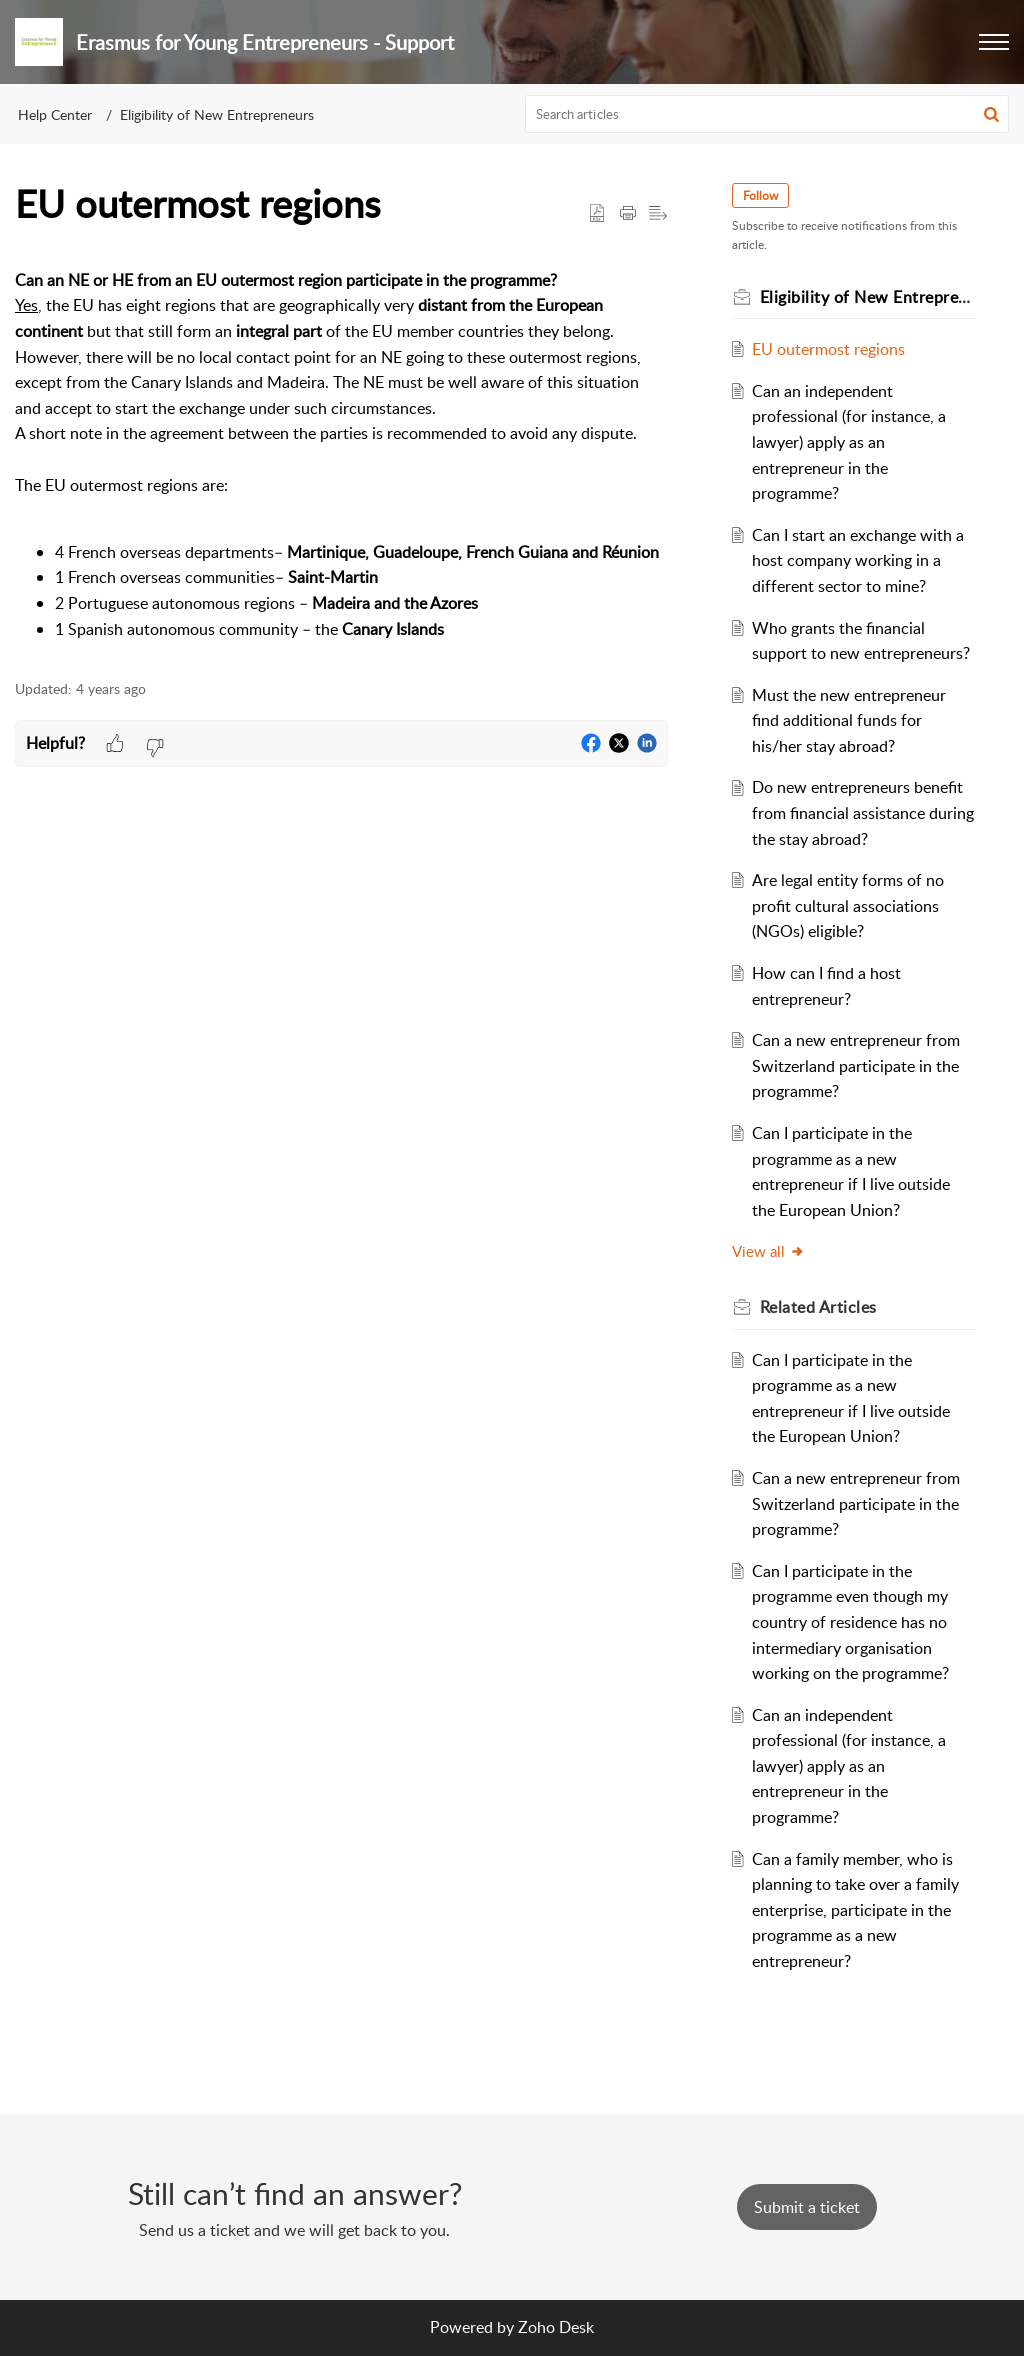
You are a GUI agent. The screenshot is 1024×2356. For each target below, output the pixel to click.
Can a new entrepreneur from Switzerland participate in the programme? (856, 1065)
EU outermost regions (828, 349)
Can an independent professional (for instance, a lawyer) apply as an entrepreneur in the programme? (849, 442)
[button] (994, 42)
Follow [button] (760, 195)
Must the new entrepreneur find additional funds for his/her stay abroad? (849, 720)
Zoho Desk (556, 2327)
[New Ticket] (807, 2207)
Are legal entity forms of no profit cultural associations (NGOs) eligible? (848, 905)
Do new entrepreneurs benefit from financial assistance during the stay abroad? (863, 812)
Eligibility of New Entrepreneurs (217, 114)
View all (768, 1251)
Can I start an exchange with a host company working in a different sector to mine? (858, 560)
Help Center (55, 114)
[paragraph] (341, 455)
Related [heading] (818, 1307)
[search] (767, 114)
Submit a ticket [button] (807, 2207)
